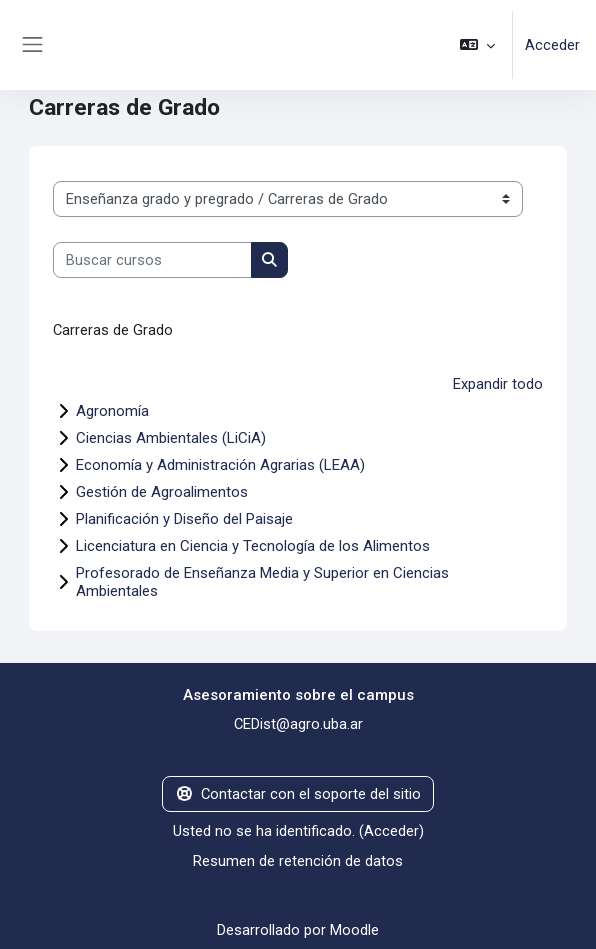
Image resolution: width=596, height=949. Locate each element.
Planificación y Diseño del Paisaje (184, 519)
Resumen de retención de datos (298, 861)
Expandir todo (498, 384)
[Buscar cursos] (152, 260)
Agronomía (112, 411)
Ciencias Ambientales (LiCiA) (171, 438)
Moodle (354, 930)
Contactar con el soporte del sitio (298, 794)
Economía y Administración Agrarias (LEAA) (220, 465)
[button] (477, 45)
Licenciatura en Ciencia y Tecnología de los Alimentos (253, 546)
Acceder (552, 45)
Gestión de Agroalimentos (162, 492)
